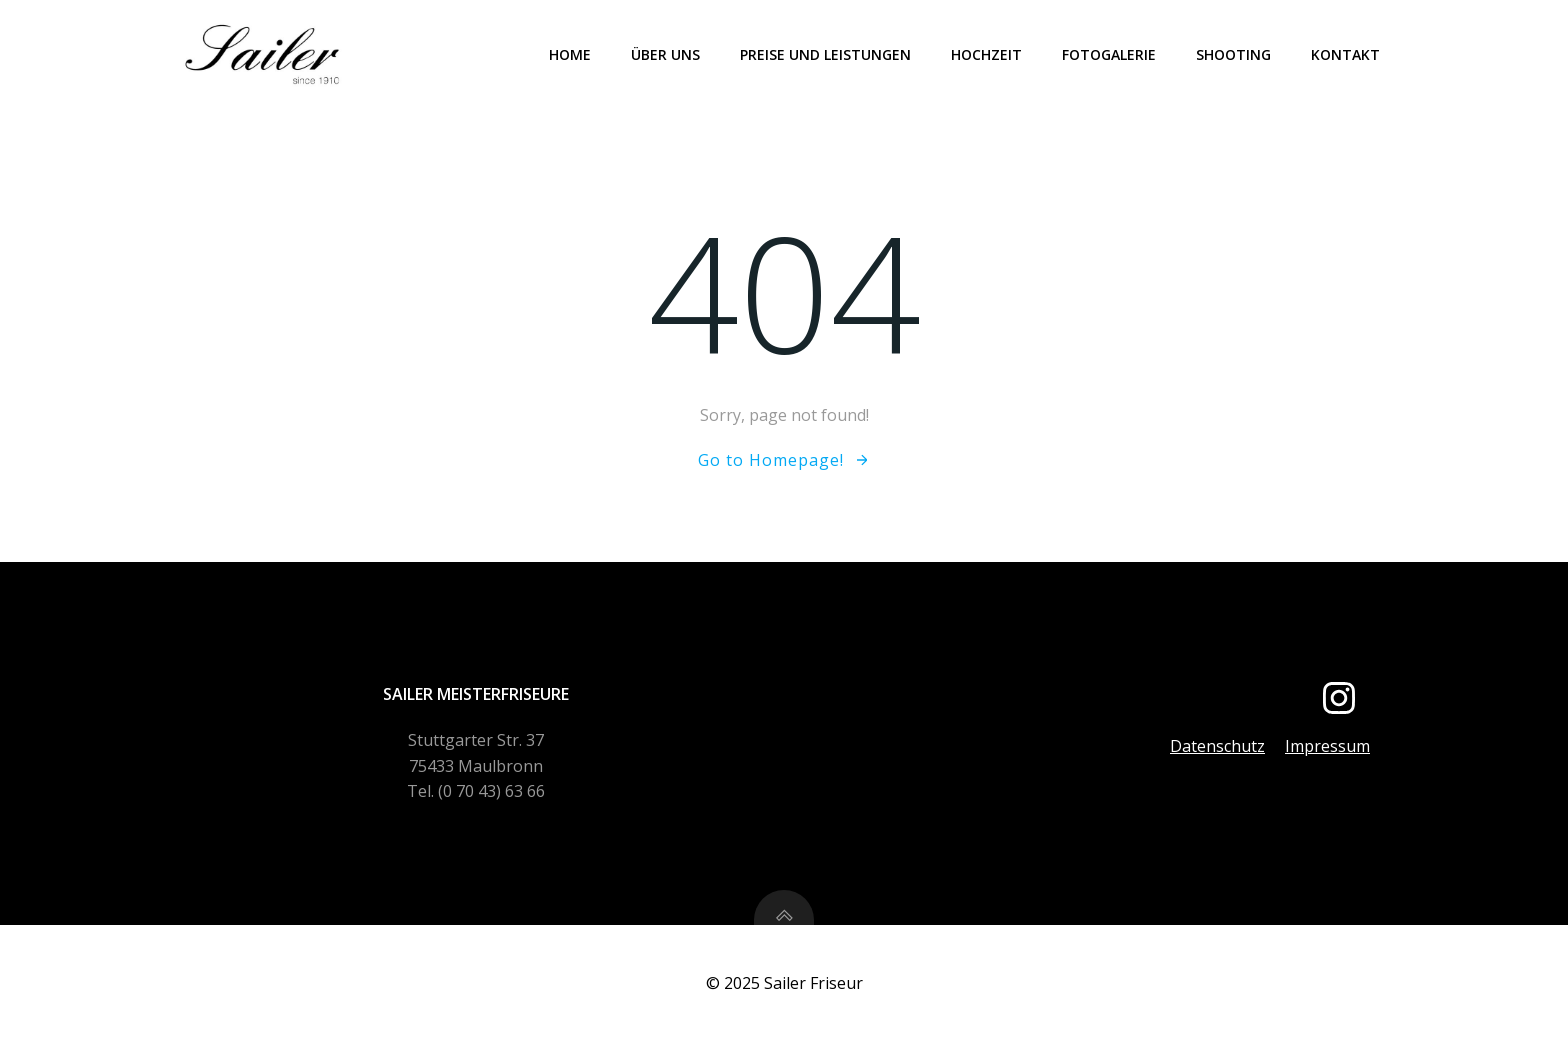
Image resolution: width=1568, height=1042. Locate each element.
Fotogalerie (1109, 54)
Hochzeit (986, 54)
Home (570, 54)
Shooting (1233, 54)
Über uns (665, 54)
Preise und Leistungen (825, 54)
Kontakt (1345, 54)
